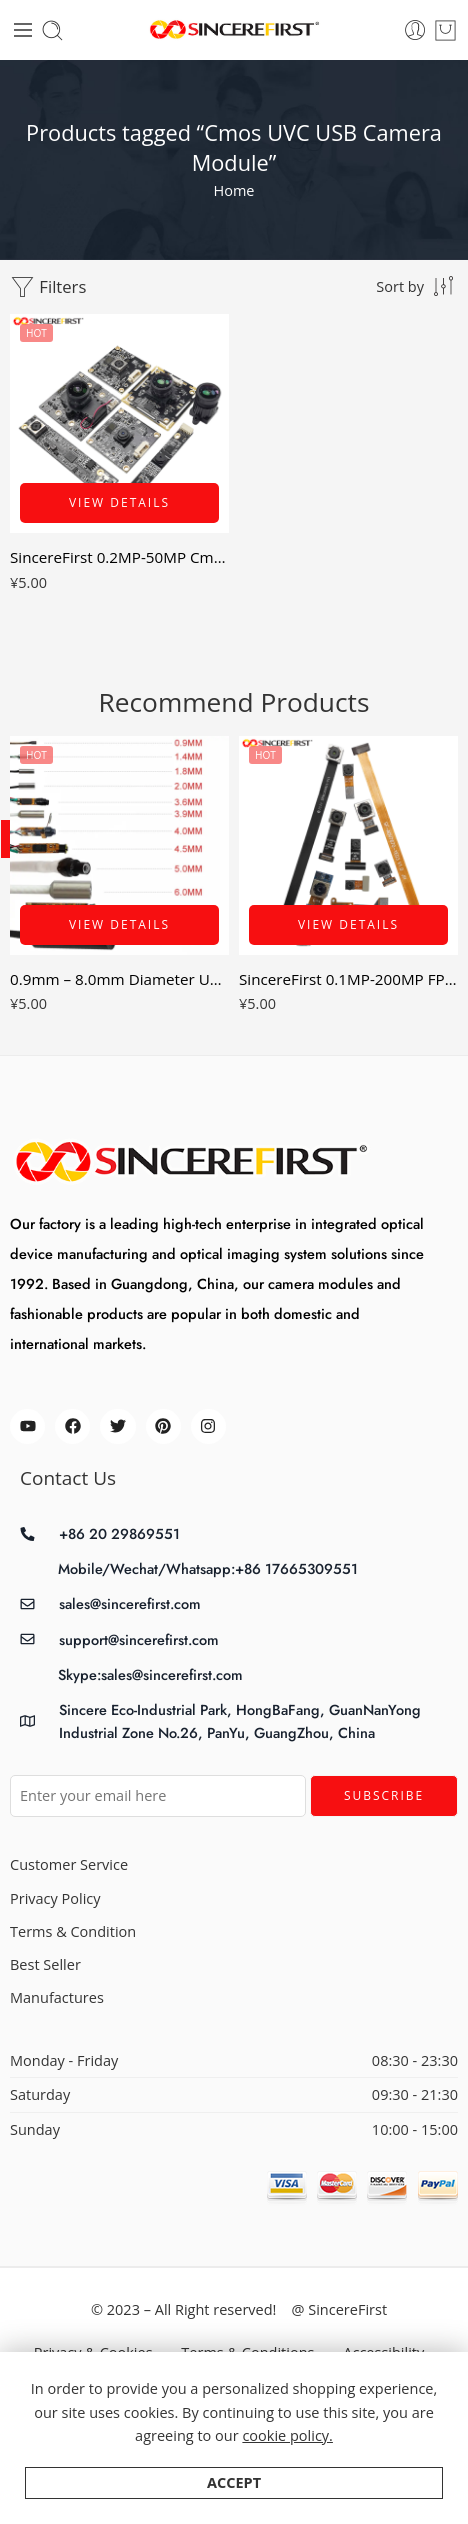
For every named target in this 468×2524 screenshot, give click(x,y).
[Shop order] (417, 286)
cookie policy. (287, 2484)
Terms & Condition (73, 1931)
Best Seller (45, 1964)
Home (234, 190)
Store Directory (196, 2396)
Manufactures (57, 1997)
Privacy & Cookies (93, 2352)
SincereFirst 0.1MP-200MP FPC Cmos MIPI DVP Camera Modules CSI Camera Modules (348, 979)
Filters (48, 287)
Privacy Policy (55, 1898)
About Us (307, 2396)
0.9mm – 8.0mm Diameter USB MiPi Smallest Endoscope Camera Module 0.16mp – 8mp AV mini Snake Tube (119, 979)
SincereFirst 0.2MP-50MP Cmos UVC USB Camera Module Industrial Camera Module (119, 557)
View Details (119, 502)
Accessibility (383, 2352)
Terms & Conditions (247, 2352)
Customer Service (69, 1864)
